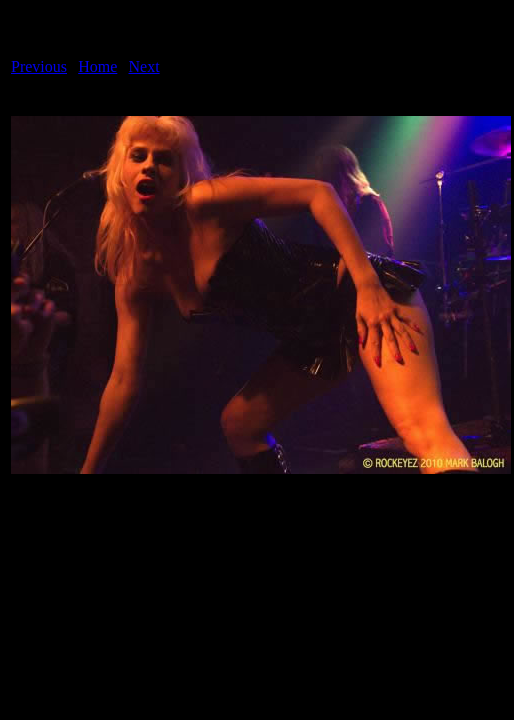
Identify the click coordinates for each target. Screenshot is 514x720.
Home (97, 66)
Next (144, 66)
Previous (39, 66)
